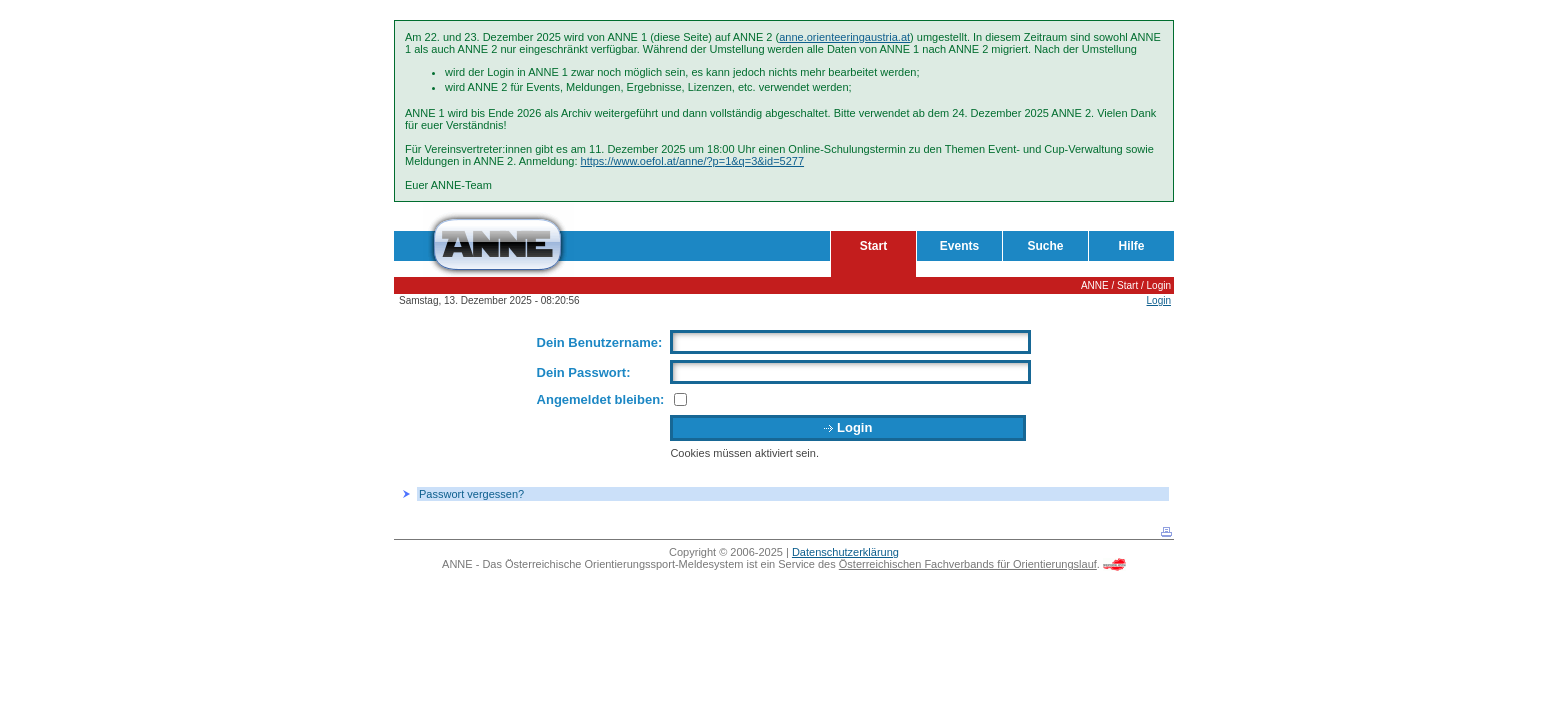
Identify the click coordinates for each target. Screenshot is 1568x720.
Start (873, 246)
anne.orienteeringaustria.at (844, 37)
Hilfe (1131, 246)
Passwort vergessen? (471, 494)
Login (1159, 285)
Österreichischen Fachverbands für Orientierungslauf (968, 564)
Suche (1045, 246)
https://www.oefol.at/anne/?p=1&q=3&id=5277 (693, 161)
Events (959, 246)
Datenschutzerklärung (845, 552)
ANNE (1095, 285)
